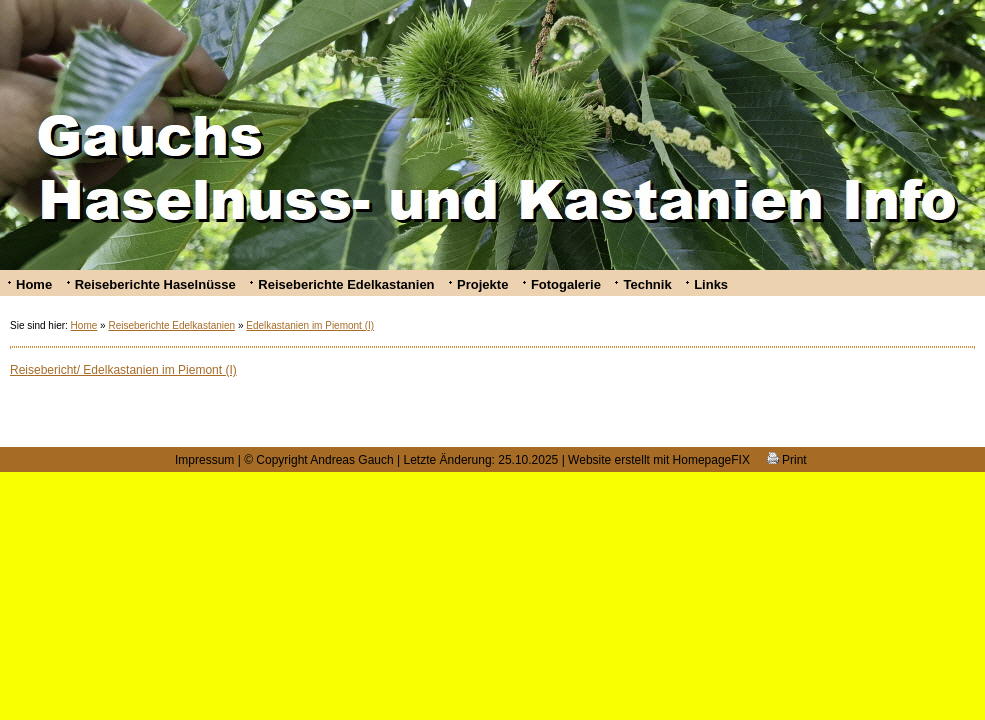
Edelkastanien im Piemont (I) (310, 325)
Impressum (204, 460)
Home (34, 284)
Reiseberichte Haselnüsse (155, 284)
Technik (647, 284)
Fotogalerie (566, 284)
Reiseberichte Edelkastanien (346, 284)
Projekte (482, 284)
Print (787, 460)
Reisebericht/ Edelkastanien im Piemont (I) (123, 370)
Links (711, 284)
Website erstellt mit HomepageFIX (659, 460)
